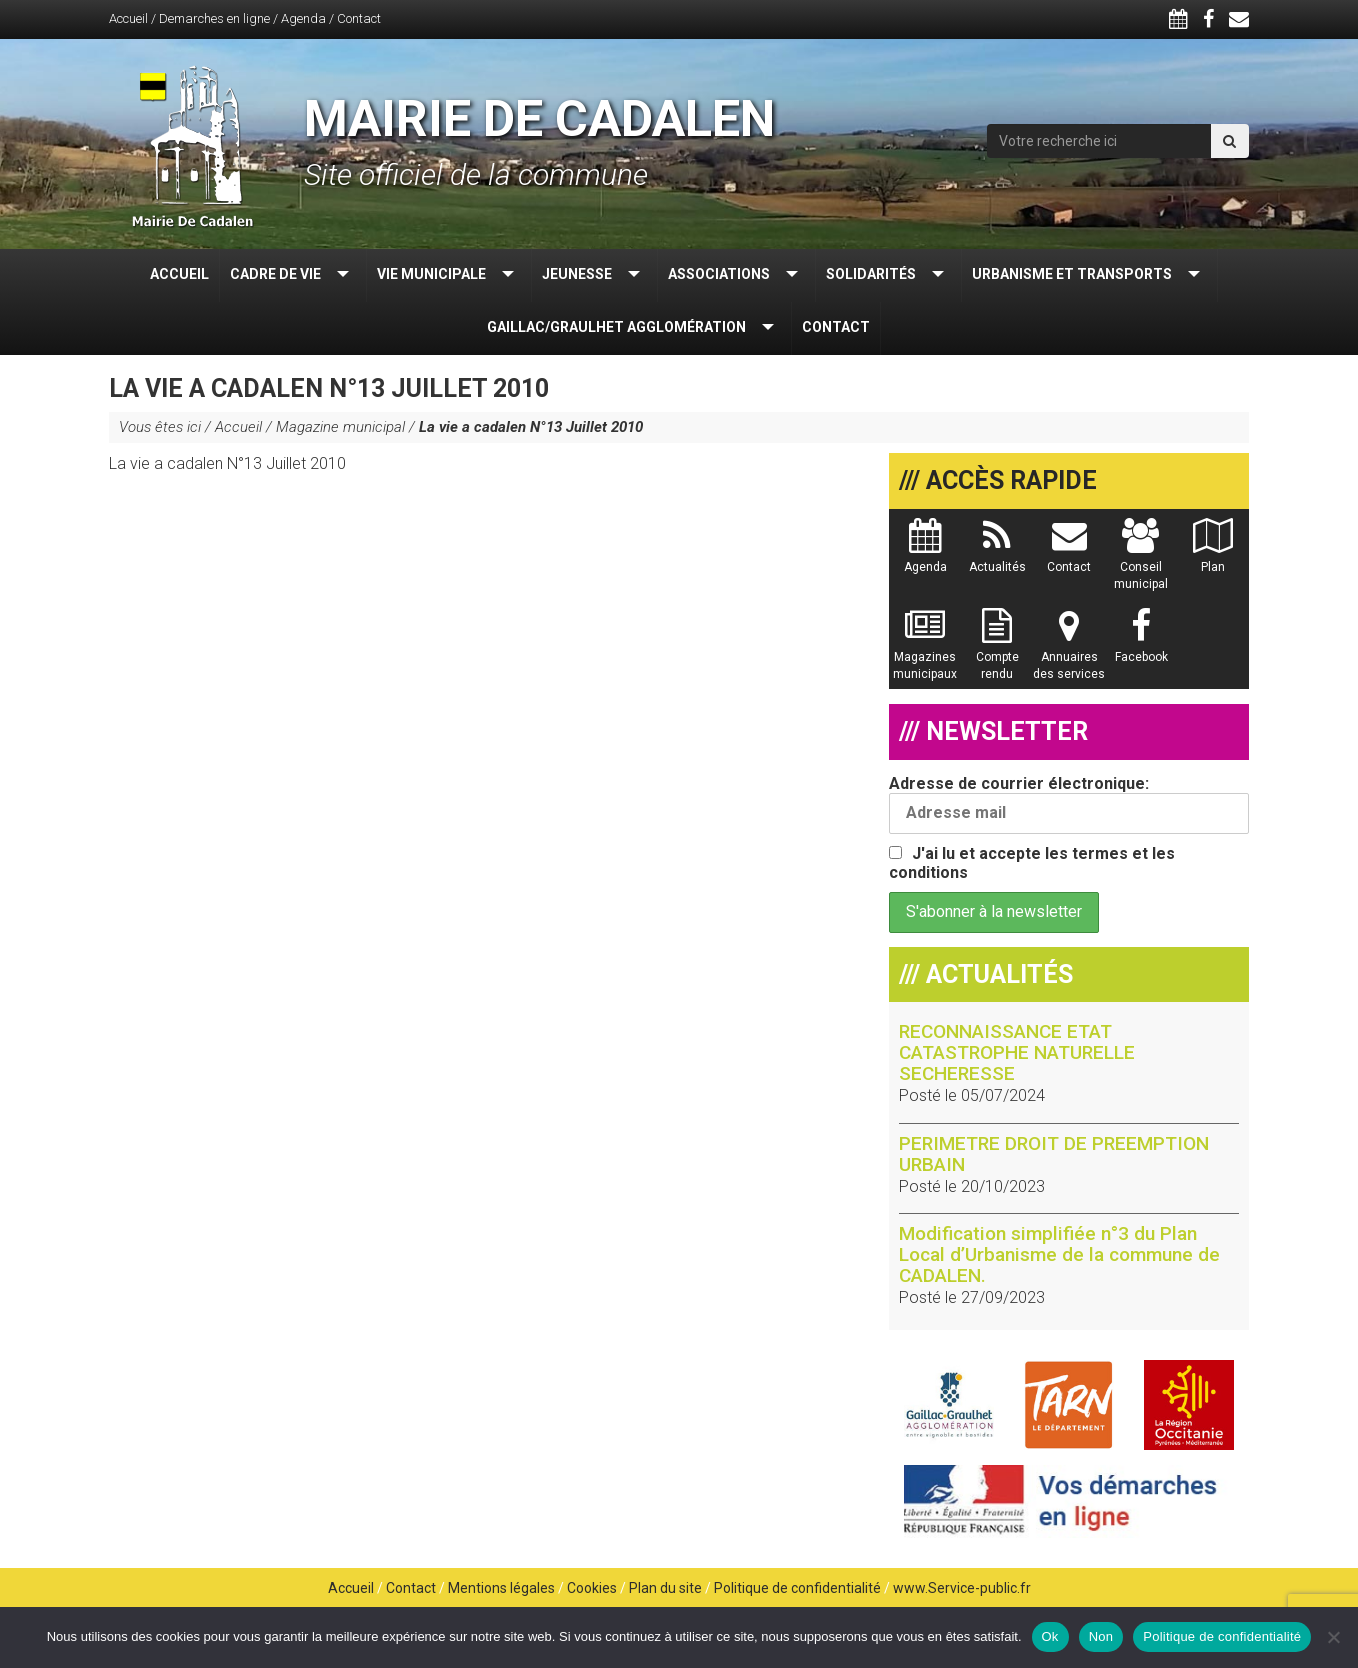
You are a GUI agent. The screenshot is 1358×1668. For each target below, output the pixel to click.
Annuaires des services (1069, 654)
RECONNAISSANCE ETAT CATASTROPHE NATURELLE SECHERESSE (1017, 1052)
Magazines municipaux (925, 654)
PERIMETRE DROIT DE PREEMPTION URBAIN (1054, 1154)
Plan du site (665, 1588)
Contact (359, 18)
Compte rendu (997, 654)
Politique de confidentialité (797, 1588)
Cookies (592, 1588)
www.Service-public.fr (962, 1588)
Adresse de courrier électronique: (1069, 804)
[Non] (1333, 1637)
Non (1101, 1636)
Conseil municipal (1141, 564)
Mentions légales (501, 1588)
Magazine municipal (340, 427)
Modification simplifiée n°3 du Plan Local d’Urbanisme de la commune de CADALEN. (1059, 1254)
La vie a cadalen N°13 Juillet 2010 (227, 463)
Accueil (128, 18)
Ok (1050, 1636)
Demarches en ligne (214, 18)
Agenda (303, 18)
